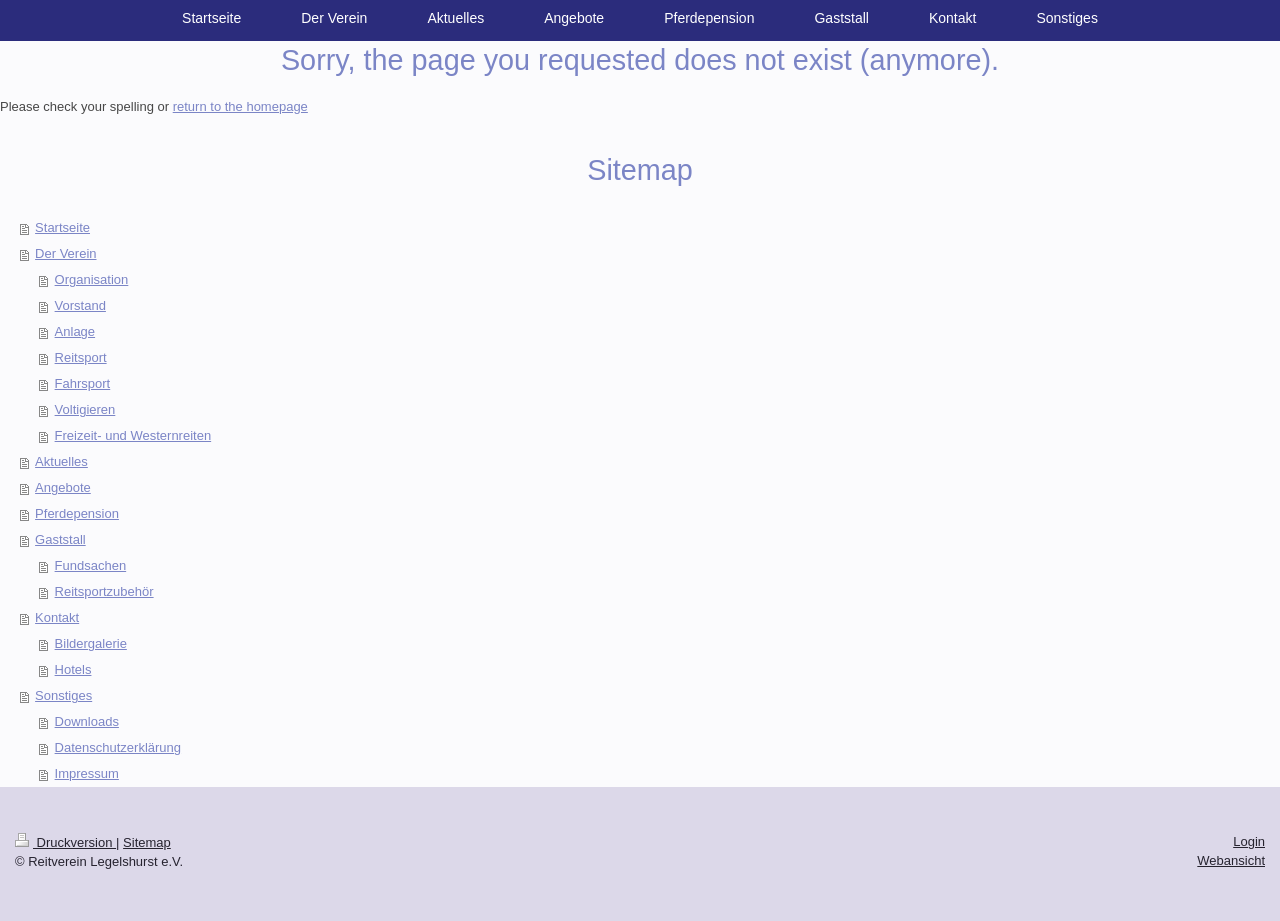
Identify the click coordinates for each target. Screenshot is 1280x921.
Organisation (92, 279)
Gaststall (60, 539)
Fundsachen (91, 565)
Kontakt (57, 617)
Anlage (75, 331)
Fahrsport (83, 383)
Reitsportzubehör (104, 591)
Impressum (87, 773)
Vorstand (80, 305)
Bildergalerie (91, 643)
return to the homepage (240, 106)
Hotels (73, 669)
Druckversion (65, 842)
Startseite (62, 227)
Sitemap (147, 842)
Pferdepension (77, 513)
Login (1249, 841)
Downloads (87, 721)
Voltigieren (85, 409)
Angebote (63, 487)
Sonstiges (63, 695)
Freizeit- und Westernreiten (133, 435)
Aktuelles (61, 461)
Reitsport (81, 357)
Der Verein (65, 253)
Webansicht (1231, 860)
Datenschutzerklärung (118, 747)
